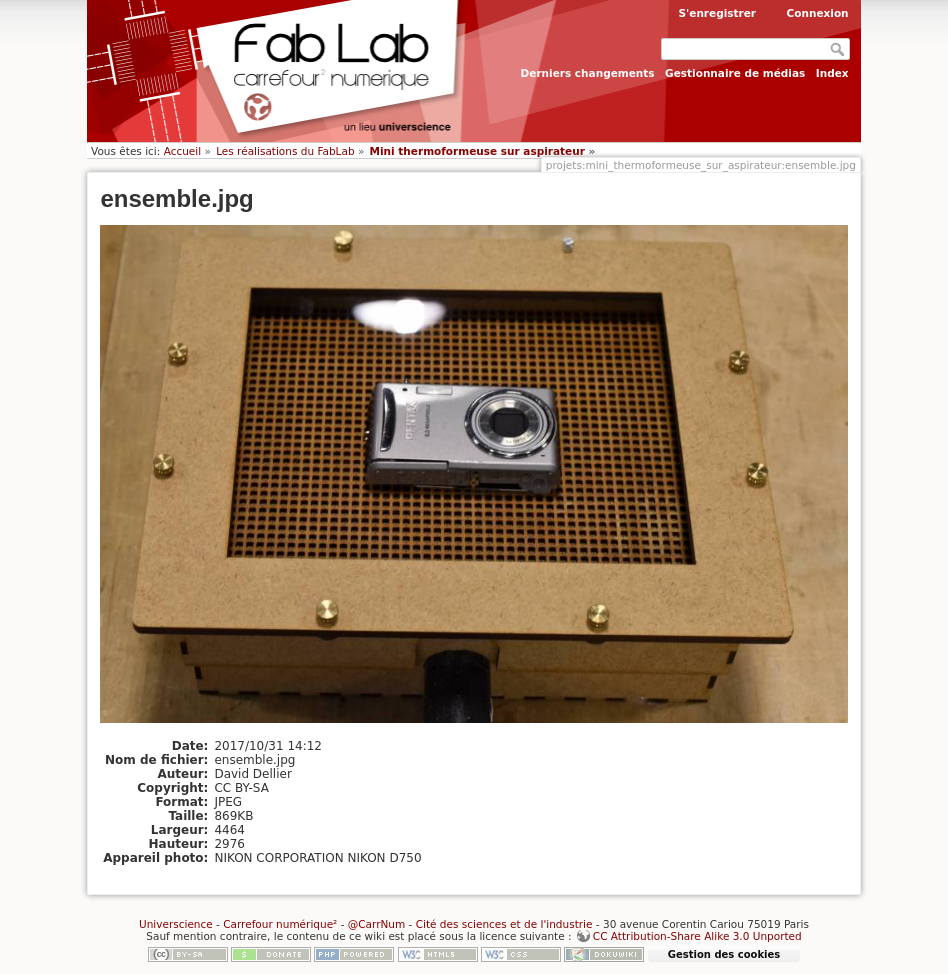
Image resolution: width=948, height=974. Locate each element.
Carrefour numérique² (280, 924)
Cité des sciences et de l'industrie (504, 924)
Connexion (818, 13)
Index (832, 73)
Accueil (183, 151)
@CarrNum (376, 924)
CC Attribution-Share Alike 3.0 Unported (697, 936)
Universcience (176, 924)
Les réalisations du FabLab (285, 151)
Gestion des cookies (724, 954)
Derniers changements (588, 73)
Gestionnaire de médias (735, 73)
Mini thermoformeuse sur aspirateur (477, 151)
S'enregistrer (717, 13)
